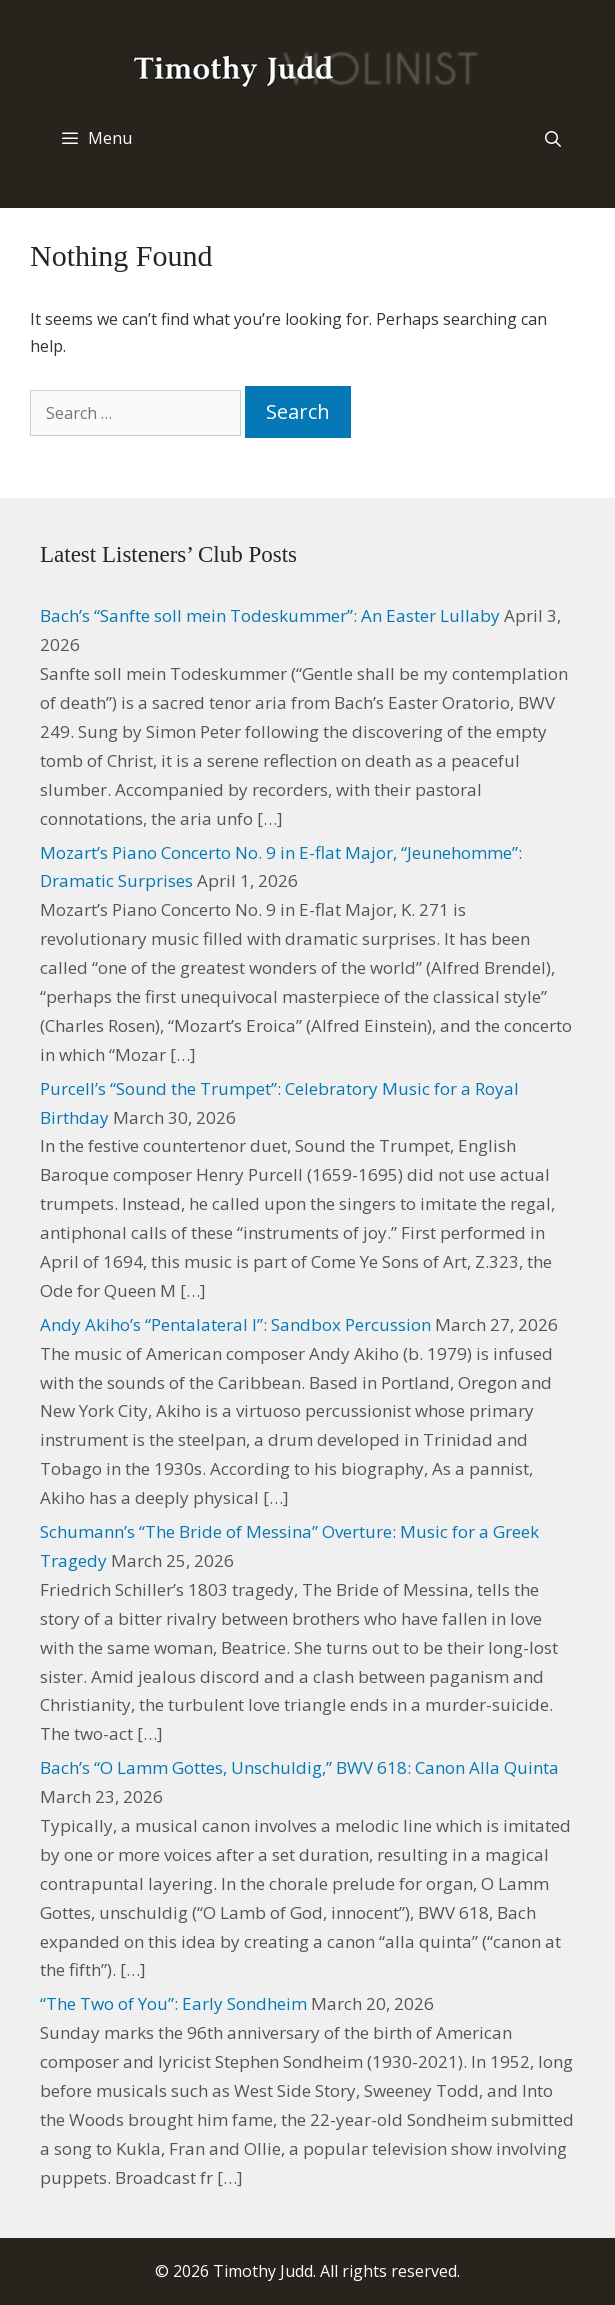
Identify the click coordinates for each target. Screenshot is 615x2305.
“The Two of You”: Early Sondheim (173, 2003)
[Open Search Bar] (552, 139)
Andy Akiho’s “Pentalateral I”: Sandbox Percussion (235, 1324)
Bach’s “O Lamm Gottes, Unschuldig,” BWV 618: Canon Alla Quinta (299, 1767)
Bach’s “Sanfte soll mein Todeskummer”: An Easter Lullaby (270, 615)
